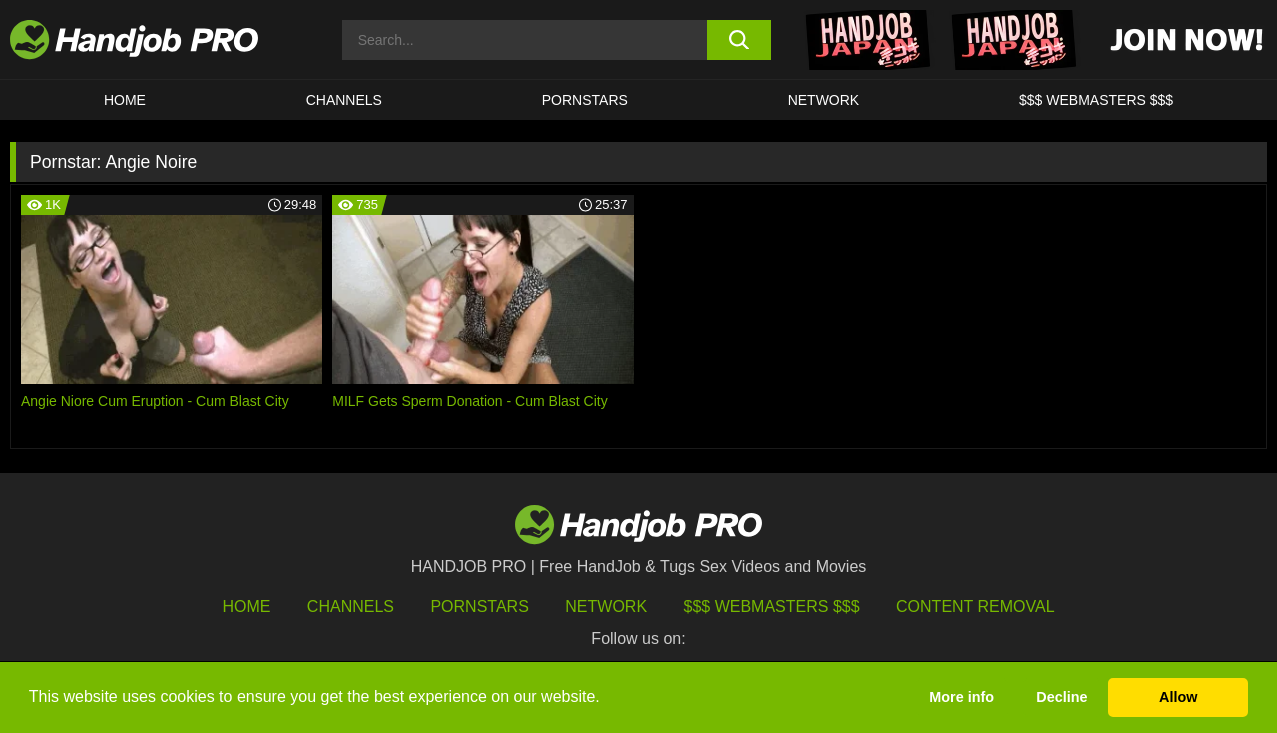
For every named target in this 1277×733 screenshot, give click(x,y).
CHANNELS (344, 100)
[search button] (739, 40)
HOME (125, 100)
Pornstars (585, 100)
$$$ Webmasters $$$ (772, 606)
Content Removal (975, 606)
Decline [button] (1061, 697)
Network (824, 100)
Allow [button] (1178, 697)
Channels (350, 606)
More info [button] (961, 697)
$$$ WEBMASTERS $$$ (1096, 100)
